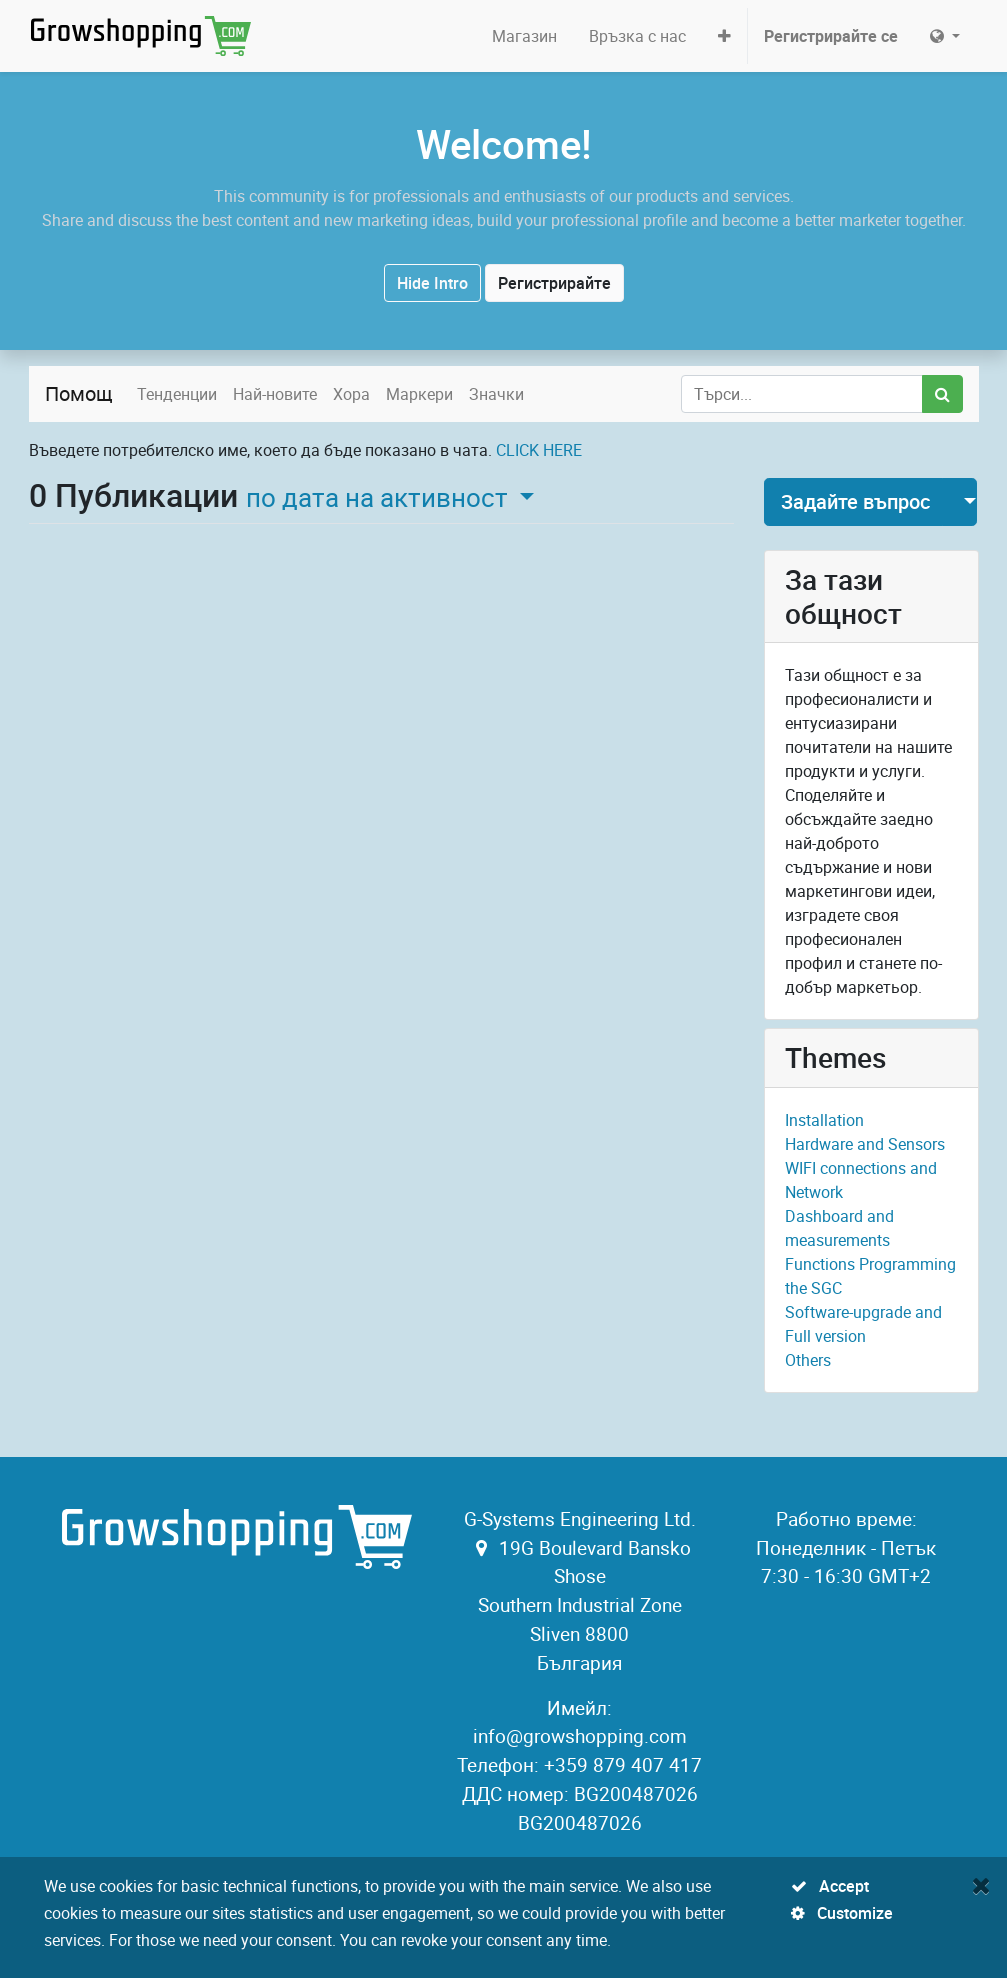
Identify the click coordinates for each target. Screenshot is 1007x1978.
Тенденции (177, 394)
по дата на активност (380, 497)
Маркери (419, 394)
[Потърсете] (942, 394)
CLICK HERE (539, 450)
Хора (351, 394)
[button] (724, 36)
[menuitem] (524, 36)
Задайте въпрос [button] (855, 501)
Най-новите (275, 394)
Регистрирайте (554, 283)
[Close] (981, 1885)
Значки (496, 394)
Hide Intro (432, 283)
